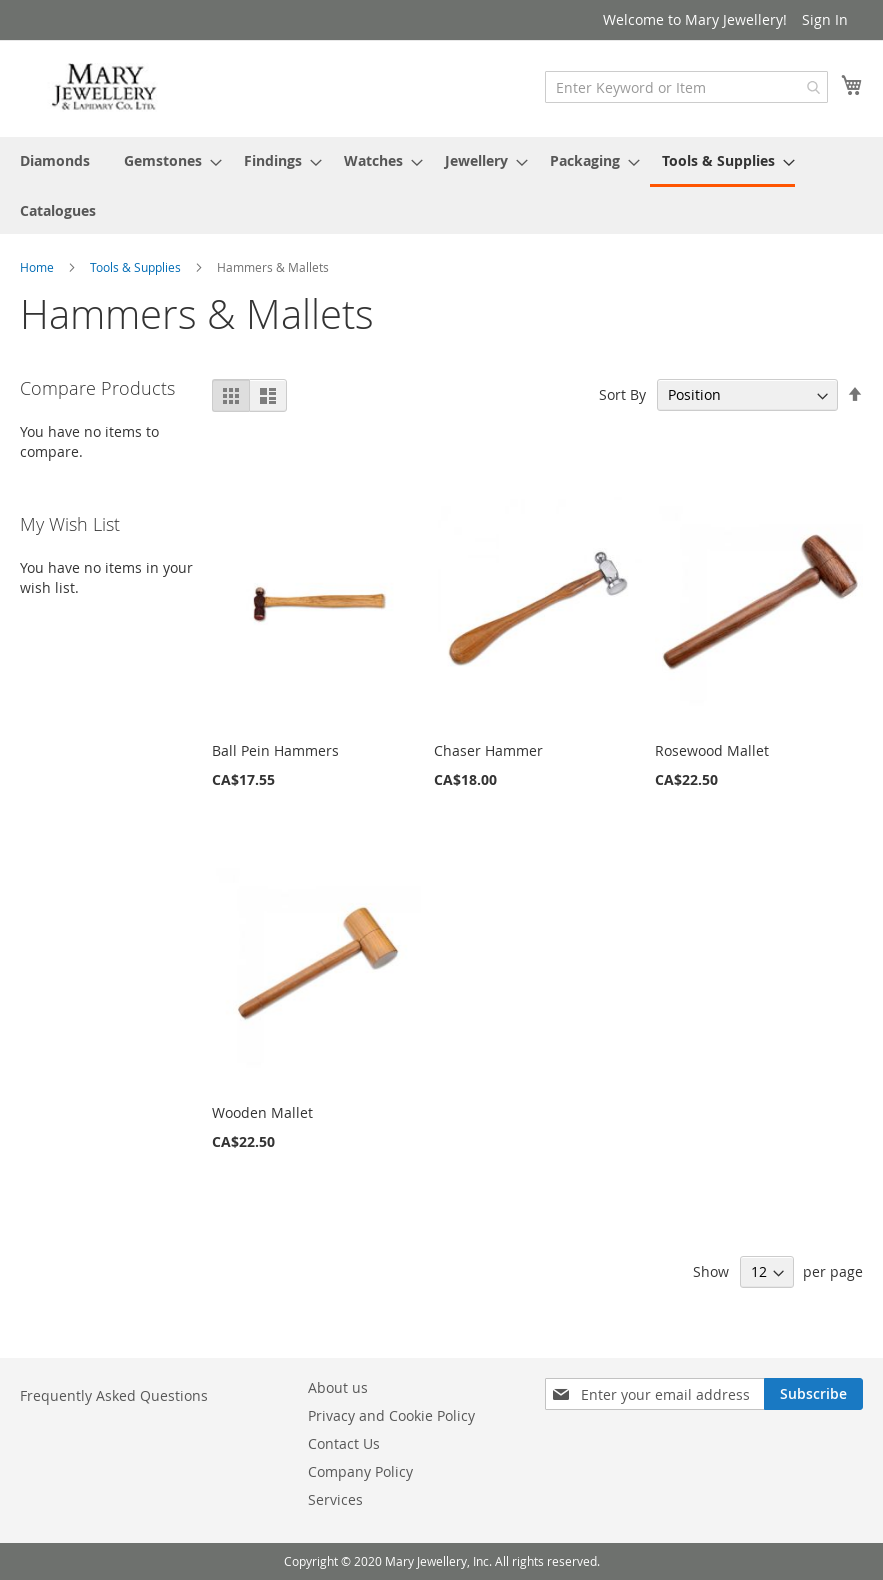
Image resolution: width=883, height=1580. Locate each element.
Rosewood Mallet (712, 750)
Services (335, 1499)
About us (338, 1387)
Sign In (825, 19)
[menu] (441, 185)
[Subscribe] (813, 1394)
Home (38, 267)
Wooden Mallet (262, 1112)
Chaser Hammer (488, 750)
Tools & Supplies (137, 267)
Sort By (622, 394)
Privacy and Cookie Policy (391, 1415)
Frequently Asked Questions (114, 1395)
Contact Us (344, 1443)
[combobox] (686, 87)
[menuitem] (55, 160)
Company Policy (360, 1471)
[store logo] (105, 87)
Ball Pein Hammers (275, 750)
